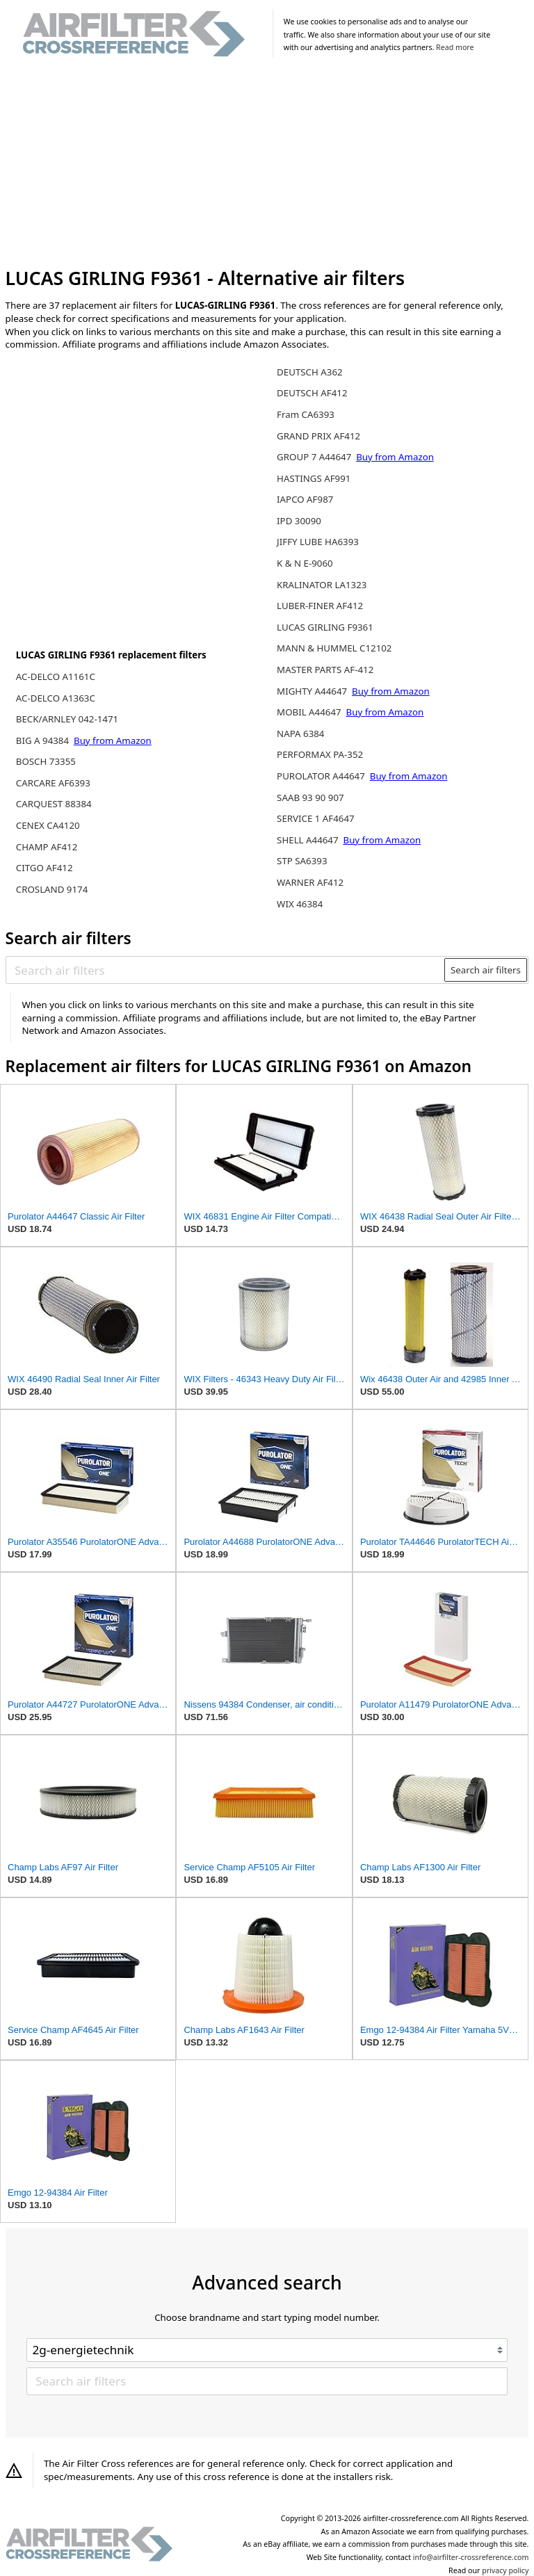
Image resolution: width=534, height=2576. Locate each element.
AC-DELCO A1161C (55, 676)
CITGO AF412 (44, 867)
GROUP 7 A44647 (315, 457)
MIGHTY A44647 (313, 691)
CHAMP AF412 (47, 847)
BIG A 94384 (44, 740)
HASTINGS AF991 (313, 478)
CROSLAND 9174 (52, 889)
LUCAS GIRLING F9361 (325, 627)
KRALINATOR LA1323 (321, 584)
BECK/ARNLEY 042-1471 (67, 719)
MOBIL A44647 (310, 712)
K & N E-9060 (305, 563)
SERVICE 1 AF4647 (316, 818)
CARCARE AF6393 (53, 783)
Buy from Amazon (113, 740)
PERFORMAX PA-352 (320, 754)
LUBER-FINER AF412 (320, 605)
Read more (455, 47)
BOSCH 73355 (46, 761)
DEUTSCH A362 (310, 372)
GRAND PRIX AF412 (318, 436)
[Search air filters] (225, 969)
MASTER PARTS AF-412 (325, 669)
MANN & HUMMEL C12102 (334, 648)
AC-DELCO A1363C (55, 698)
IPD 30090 (299, 521)
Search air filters (486, 970)
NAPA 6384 (300, 733)
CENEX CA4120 (48, 825)
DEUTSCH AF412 (312, 393)
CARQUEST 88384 (54, 803)
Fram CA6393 (305, 414)
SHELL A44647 (309, 840)
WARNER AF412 (310, 882)
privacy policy (505, 2570)
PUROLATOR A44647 (322, 776)
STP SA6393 (302, 860)
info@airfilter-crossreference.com (471, 2557)
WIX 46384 (300, 904)
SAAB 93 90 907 (310, 797)
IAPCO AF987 (305, 499)
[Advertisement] (267, 165)
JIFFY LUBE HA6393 (318, 541)
